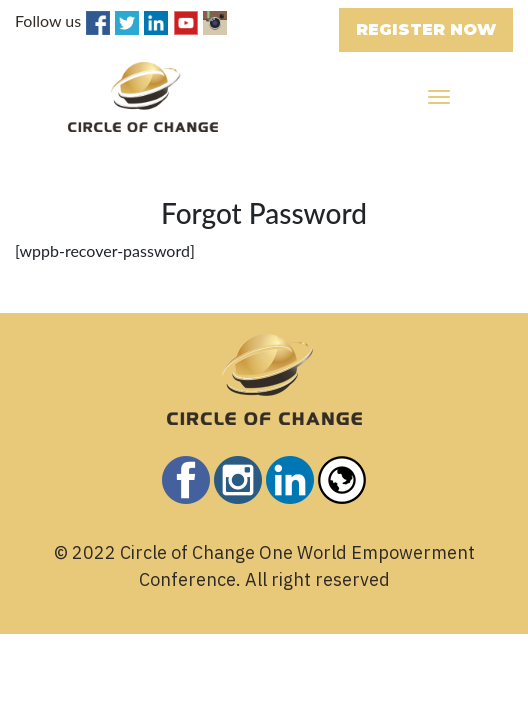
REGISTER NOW (426, 29)
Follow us (48, 20)
